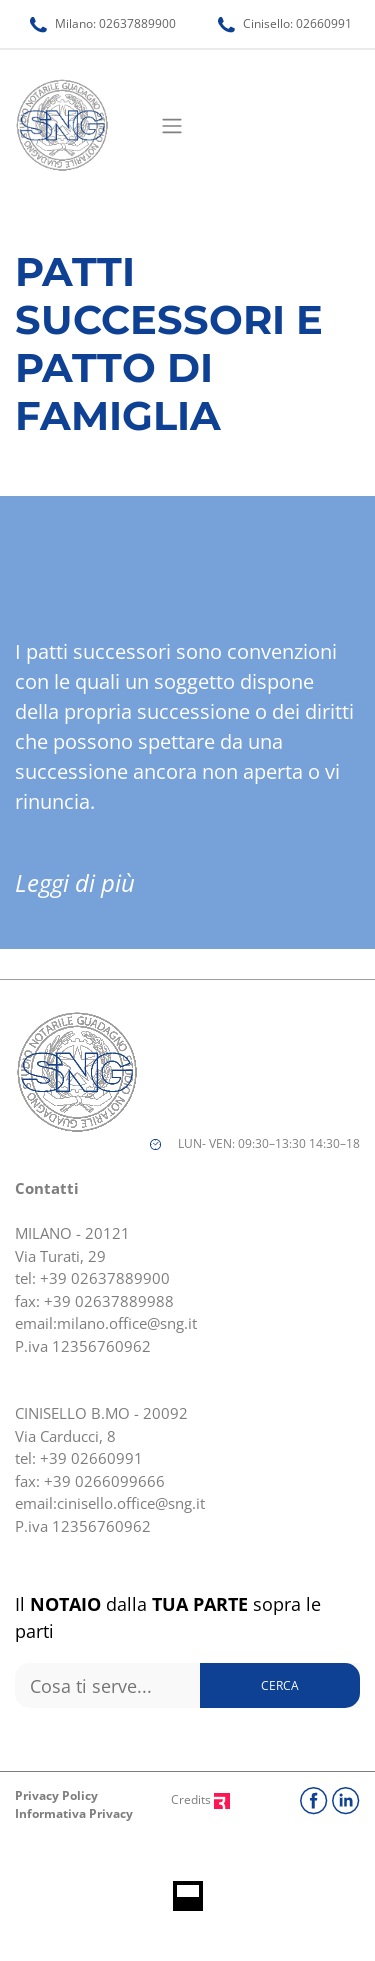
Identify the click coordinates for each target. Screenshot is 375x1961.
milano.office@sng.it (127, 1323)
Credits (200, 1799)
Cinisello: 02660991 (285, 23)
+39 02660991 (91, 1458)
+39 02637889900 (105, 1278)
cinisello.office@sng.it (131, 1503)
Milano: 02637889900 (103, 23)
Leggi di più (75, 882)
